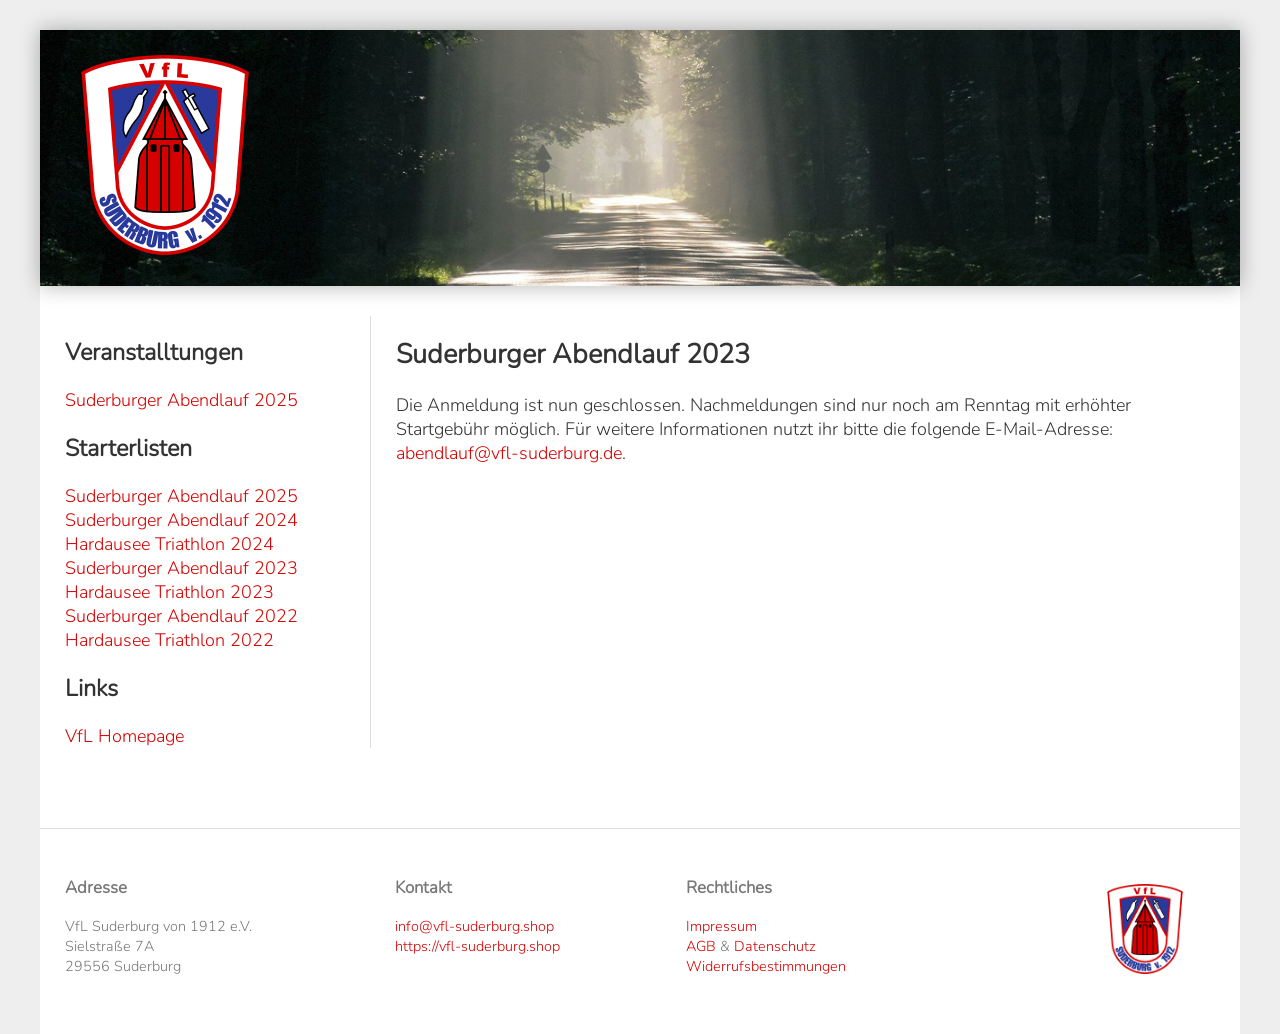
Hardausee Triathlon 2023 (169, 592)
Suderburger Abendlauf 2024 (181, 520)
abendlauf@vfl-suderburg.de (509, 453)
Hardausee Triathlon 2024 (169, 544)
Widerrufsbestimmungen (766, 966)
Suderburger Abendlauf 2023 (181, 568)
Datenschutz (775, 946)
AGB (701, 946)
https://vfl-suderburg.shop (477, 946)
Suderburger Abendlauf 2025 (181, 400)
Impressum (721, 926)
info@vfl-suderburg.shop (474, 926)
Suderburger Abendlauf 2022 (181, 616)
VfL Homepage (124, 736)
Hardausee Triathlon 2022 (169, 640)
